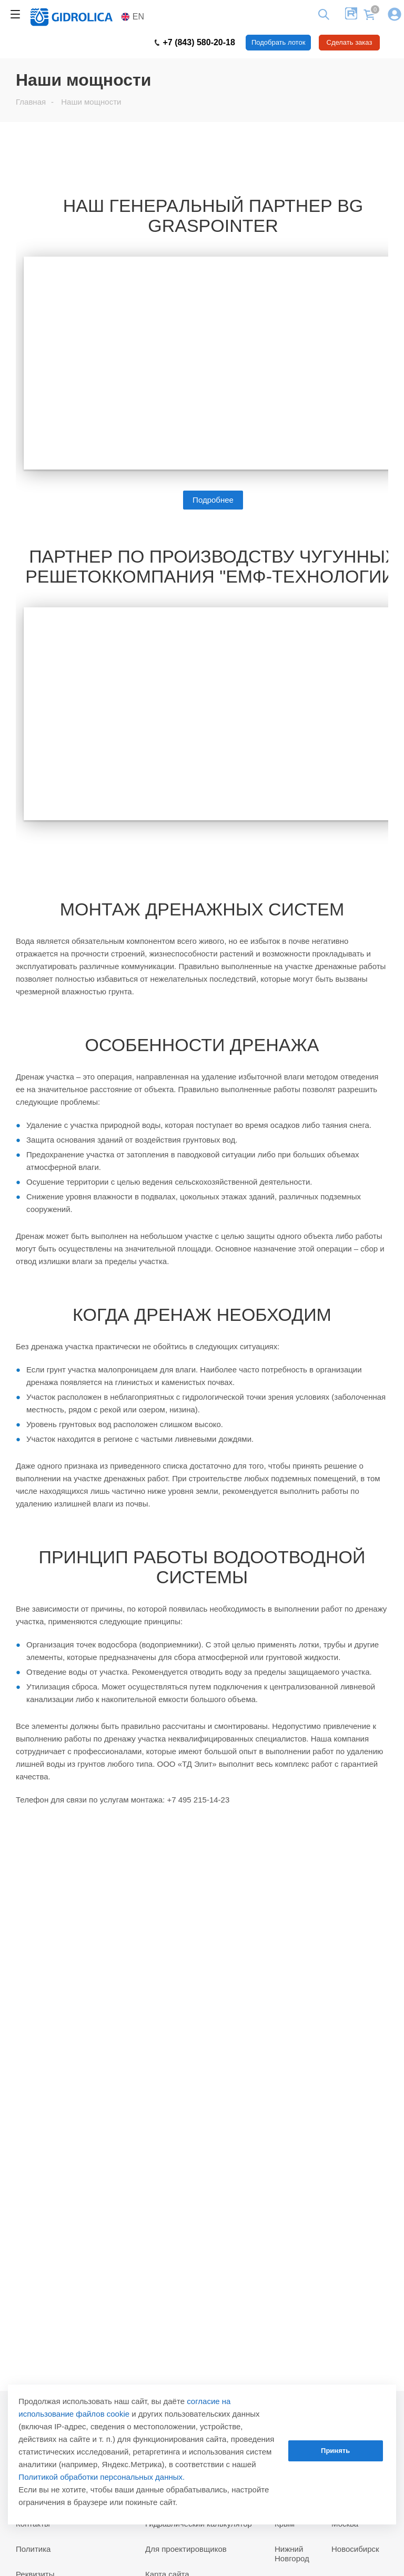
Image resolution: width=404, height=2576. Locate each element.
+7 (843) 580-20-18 (195, 42)
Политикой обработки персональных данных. (101, 2476)
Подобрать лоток (278, 42)
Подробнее (213, 499)
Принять (335, 2451)
